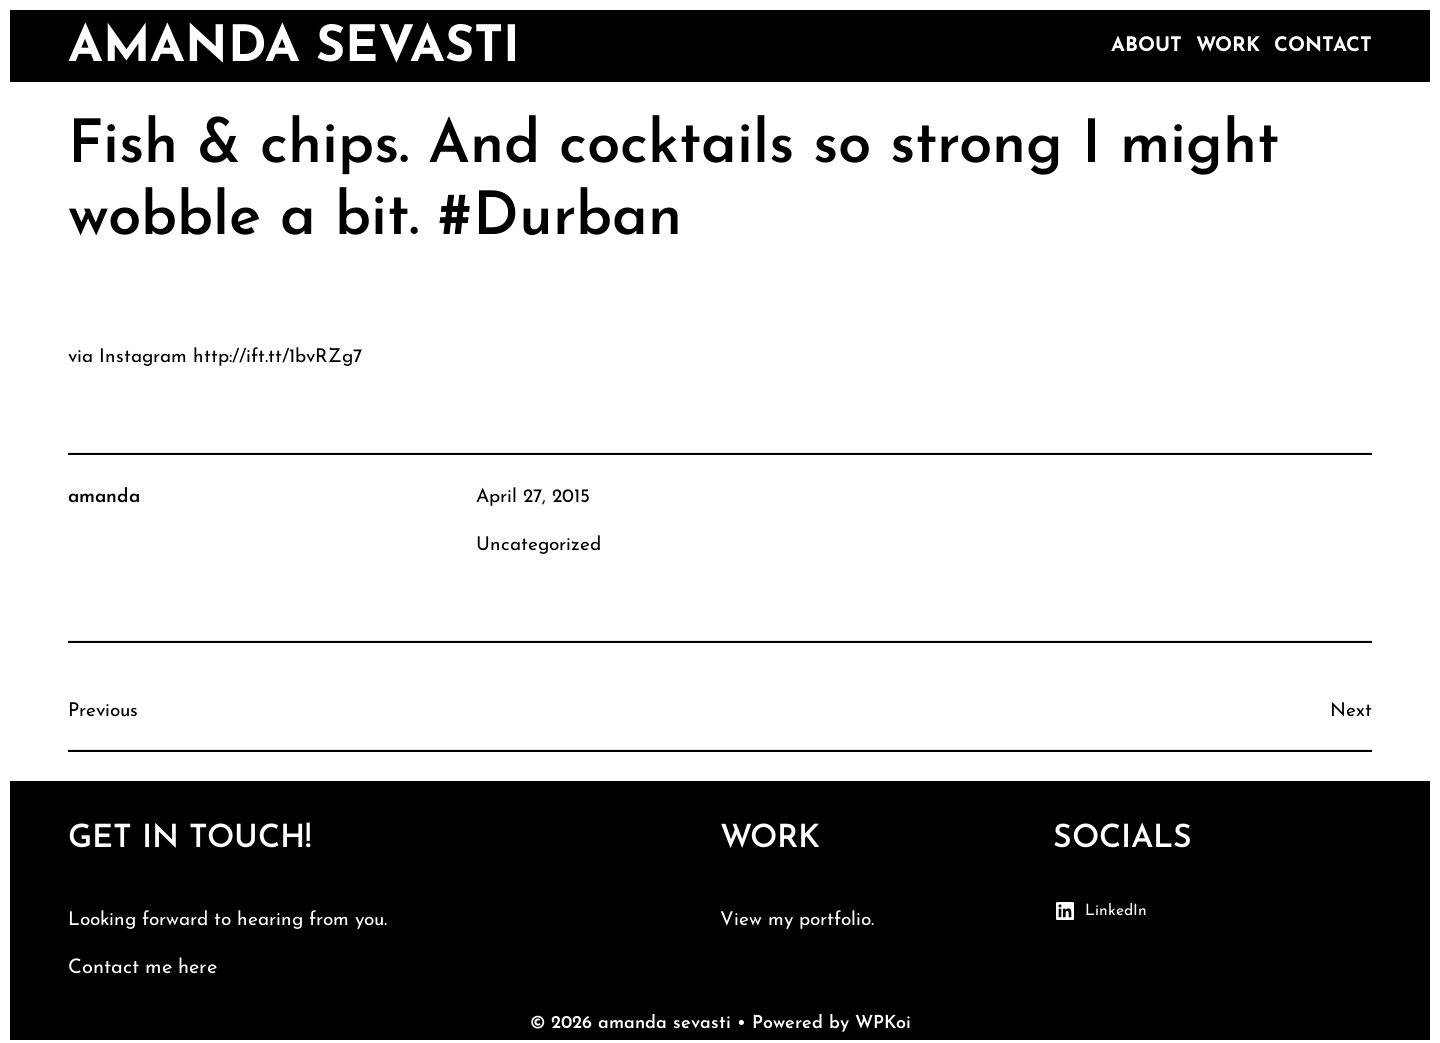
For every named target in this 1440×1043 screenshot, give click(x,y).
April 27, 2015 (533, 497)
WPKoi (883, 1023)
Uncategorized (538, 545)
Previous (103, 711)
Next (1351, 711)
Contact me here (142, 968)
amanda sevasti (294, 48)
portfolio (835, 920)
